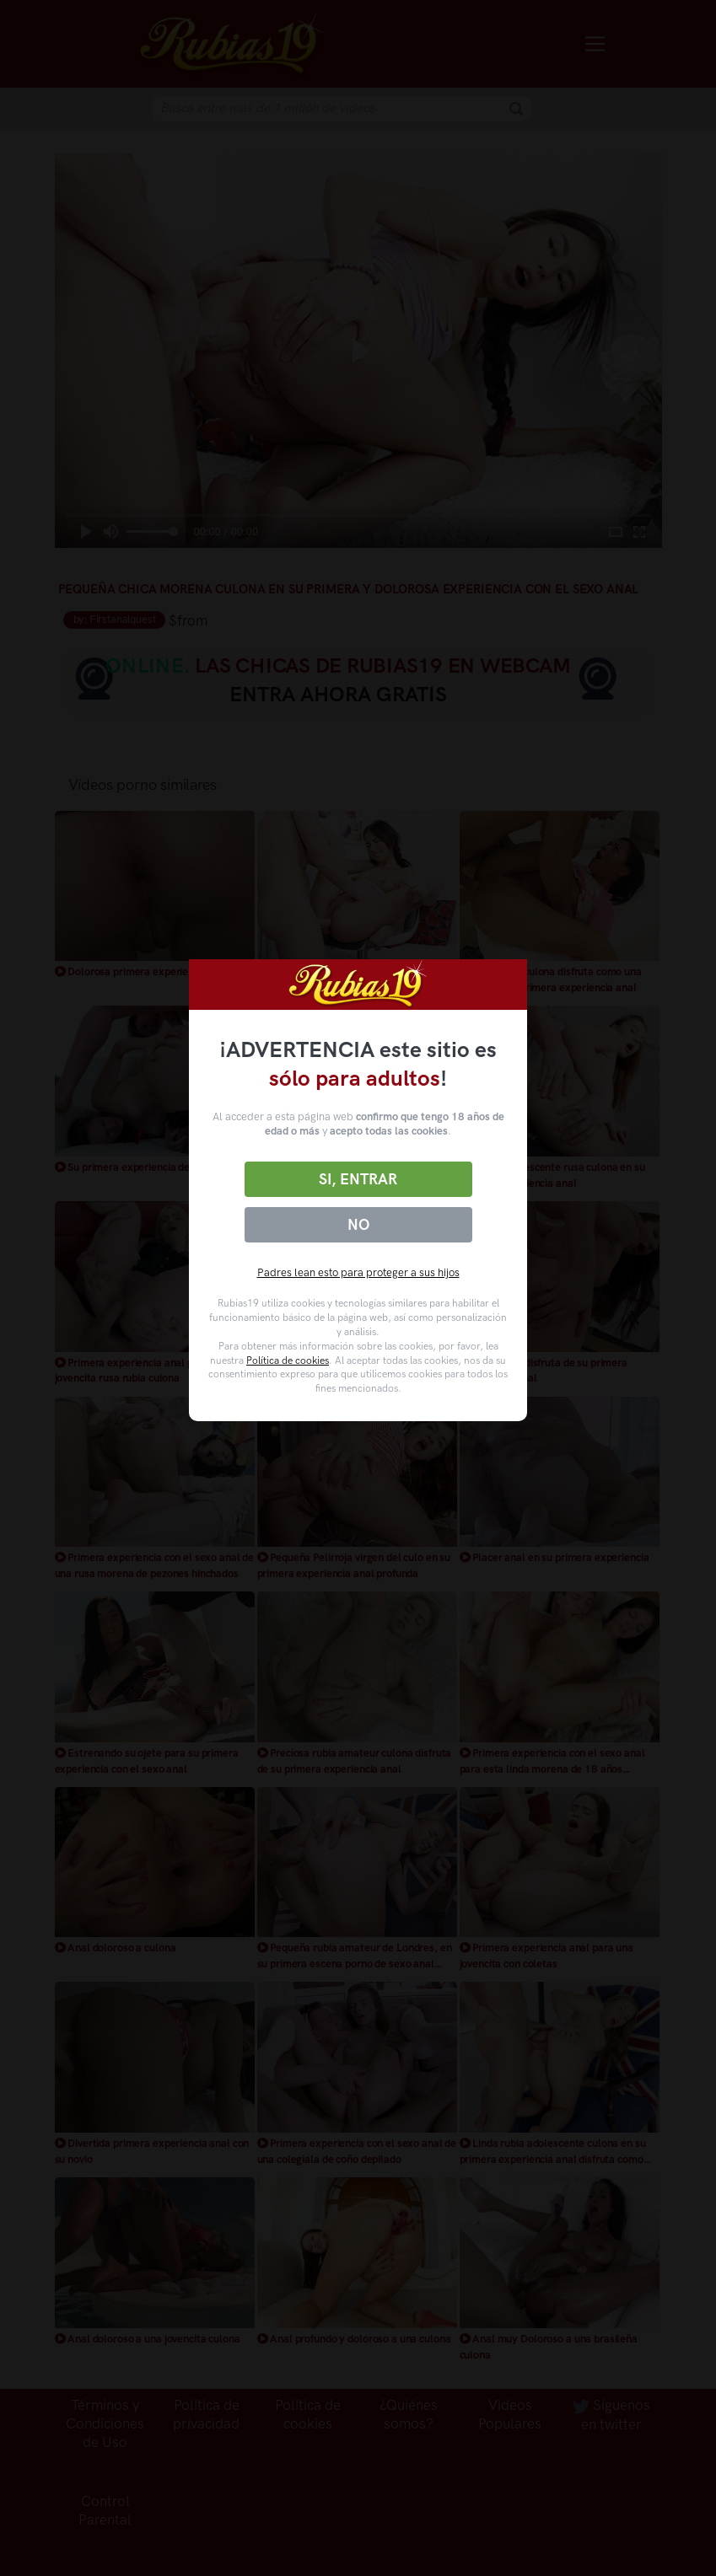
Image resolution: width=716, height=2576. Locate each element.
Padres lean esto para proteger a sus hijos (358, 1272)
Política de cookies (287, 1360)
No (358, 1225)
